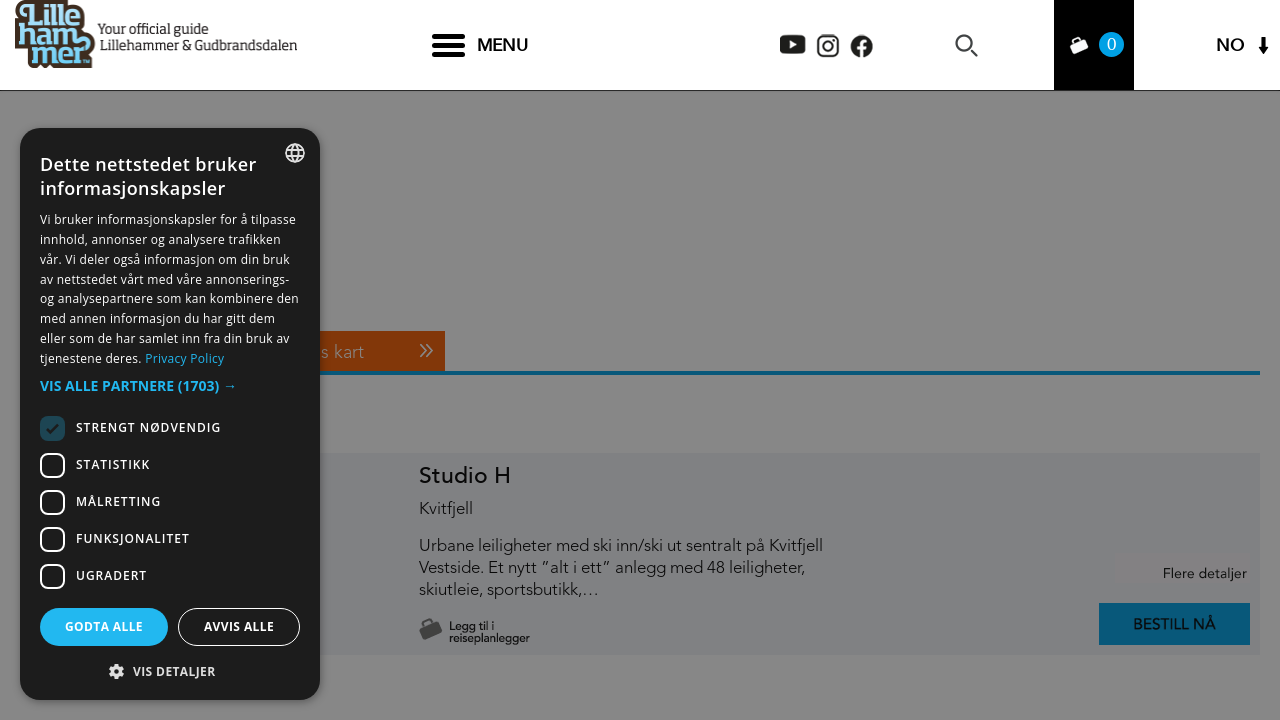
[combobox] (295, 153)
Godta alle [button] (104, 626)
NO (1230, 45)
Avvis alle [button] (239, 626)
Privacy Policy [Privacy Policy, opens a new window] (184, 358)
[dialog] (170, 414)
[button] (170, 386)
